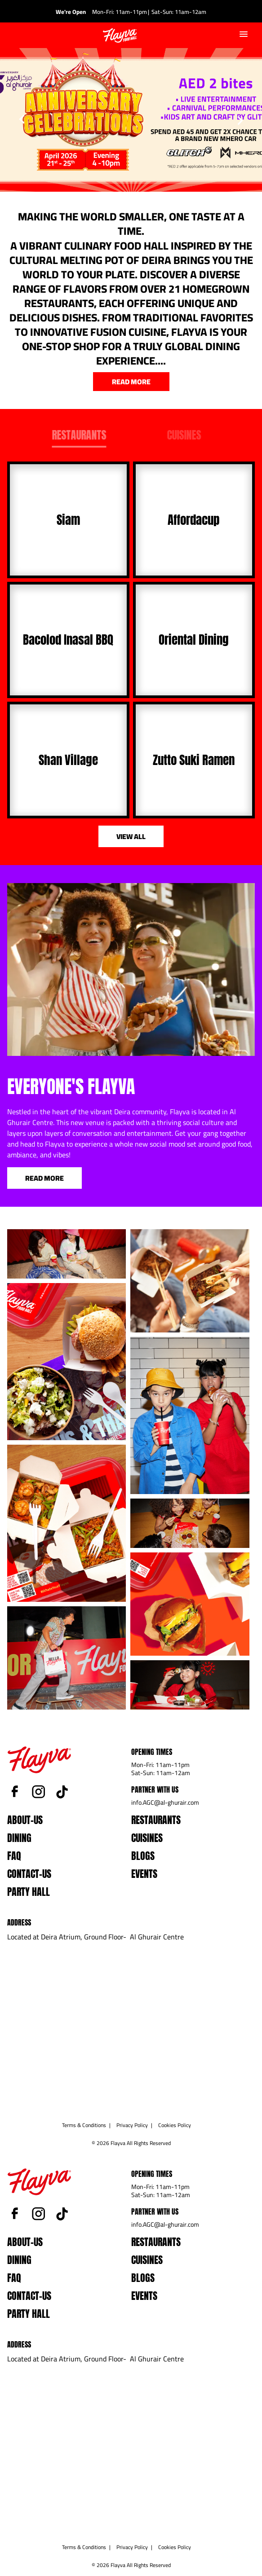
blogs (143, 1855)
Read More (44, 1178)
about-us (25, 1819)
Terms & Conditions (84, 2125)
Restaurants (156, 1819)
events (144, 1873)
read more (131, 381)
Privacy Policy (132, 2125)
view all (131, 836)
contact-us (29, 1873)
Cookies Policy (174, 2125)
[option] (131, 120)
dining (19, 1837)
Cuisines (147, 1837)
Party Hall (28, 1891)
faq (14, 1855)
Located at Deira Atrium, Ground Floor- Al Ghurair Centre (95, 1936)
